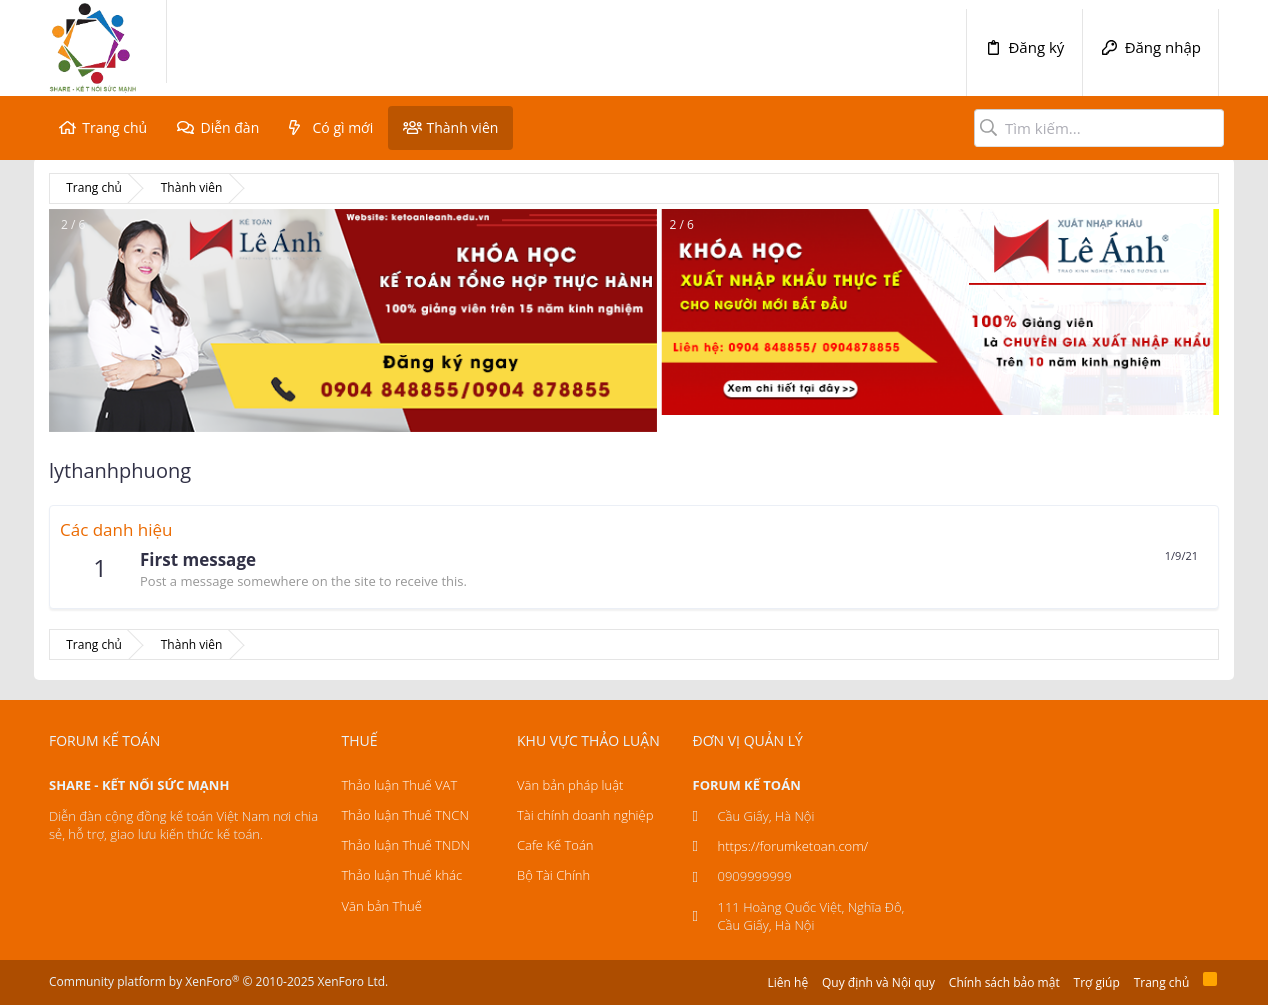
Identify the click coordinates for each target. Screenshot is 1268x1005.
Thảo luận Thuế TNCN (405, 815)
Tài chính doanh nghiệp (585, 815)
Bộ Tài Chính (553, 875)
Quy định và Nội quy (878, 982)
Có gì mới (343, 127)
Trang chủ (114, 127)
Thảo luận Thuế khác (402, 875)
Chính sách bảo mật (1004, 982)
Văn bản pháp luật (570, 785)
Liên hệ (788, 982)
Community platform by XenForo (218, 981)
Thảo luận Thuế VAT (400, 785)
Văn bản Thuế (382, 906)
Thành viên (462, 127)
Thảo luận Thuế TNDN (406, 845)
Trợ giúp (1097, 982)
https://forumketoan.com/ (793, 846)
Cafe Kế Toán (555, 845)
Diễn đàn (229, 127)
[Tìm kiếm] (1099, 128)
